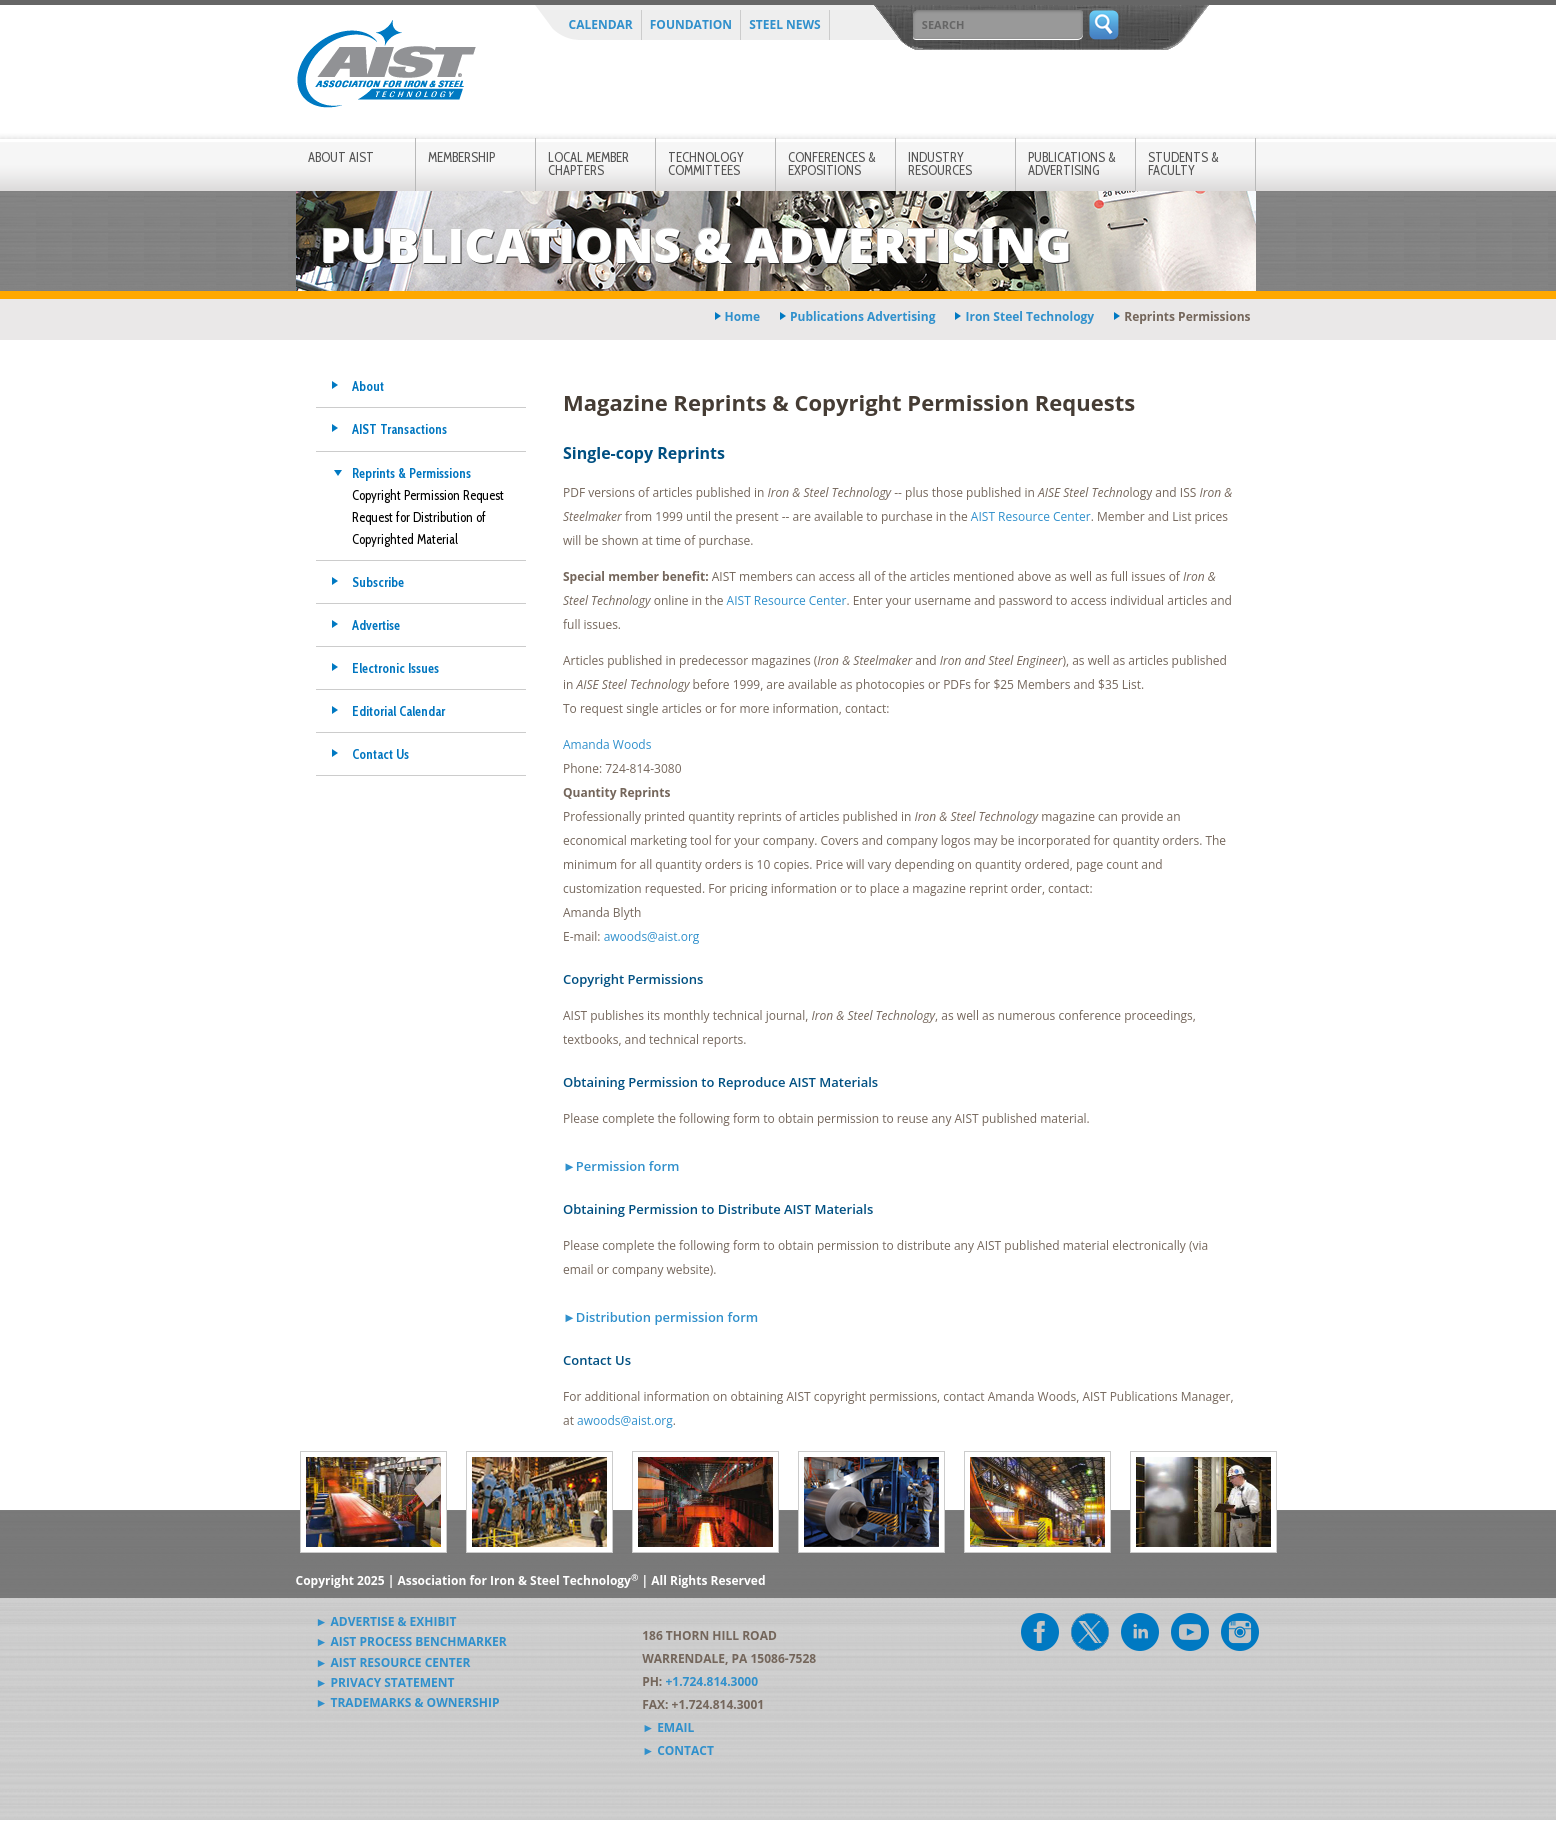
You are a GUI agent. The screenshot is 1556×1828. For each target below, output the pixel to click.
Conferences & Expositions (832, 163)
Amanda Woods (607, 744)
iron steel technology (1029, 316)
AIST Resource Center (1031, 516)
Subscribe (378, 582)
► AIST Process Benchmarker (411, 1641)
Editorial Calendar (398, 711)
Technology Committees (706, 163)
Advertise (376, 625)
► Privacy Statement (385, 1682)
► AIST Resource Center (393, 1662)
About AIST (341, 157)
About (368, 386)
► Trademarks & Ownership (408, 1702)
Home (742, 316)
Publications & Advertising (1072, 163)
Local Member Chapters (588, 163)
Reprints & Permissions (411, 473)
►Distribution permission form (660, 1317)
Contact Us (380, 754)
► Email (668, 1727)
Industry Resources (940, 163)
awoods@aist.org (652, 936)
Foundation (691, 24)
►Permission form (621, 1166)
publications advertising (862, 316)
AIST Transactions (399, 429)
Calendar (601, 24)
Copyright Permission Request (428, 495)
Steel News (785, 24)
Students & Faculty (1183, 163)
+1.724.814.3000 (711, 1681)
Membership (461, 157)
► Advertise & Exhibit (386, 1621)
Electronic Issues (395, 668)
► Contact (678, 1750)
